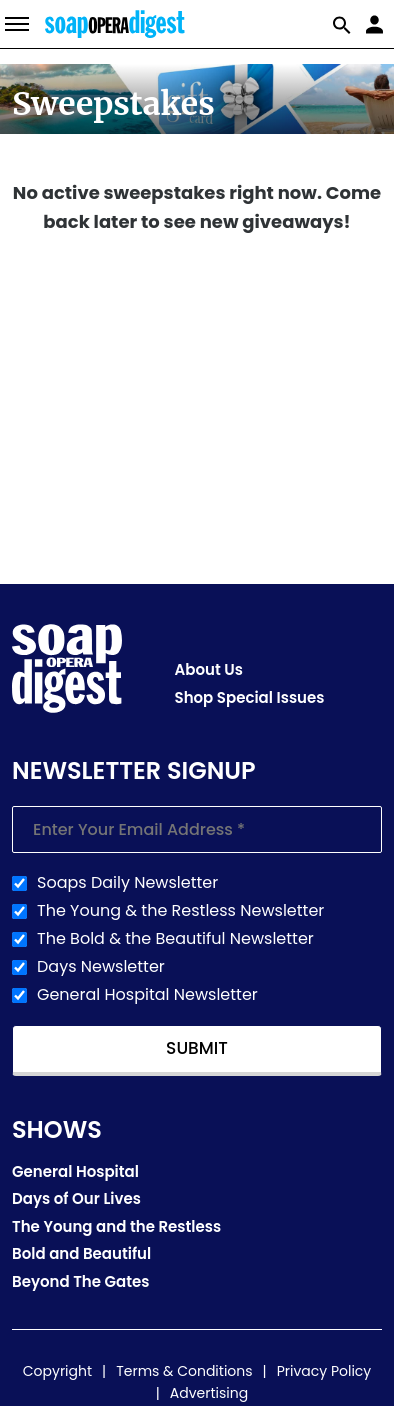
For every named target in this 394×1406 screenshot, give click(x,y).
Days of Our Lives (76, 1198)
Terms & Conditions (184, 1371)
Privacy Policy (324, 1371)
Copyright (57, 1371)
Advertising (209, 1393)
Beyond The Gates (81, 1281)
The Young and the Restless (116, 1226)
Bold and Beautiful (81, 1253)
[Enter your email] (197, 829)
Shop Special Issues (250, 697)
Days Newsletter (101, 967)
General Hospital (75, 1171)
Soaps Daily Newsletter (127, 883)
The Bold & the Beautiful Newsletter (175, 939)
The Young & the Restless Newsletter (180, 911)
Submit (197, 1048)
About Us (209, 669)
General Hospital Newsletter (147, 995)
